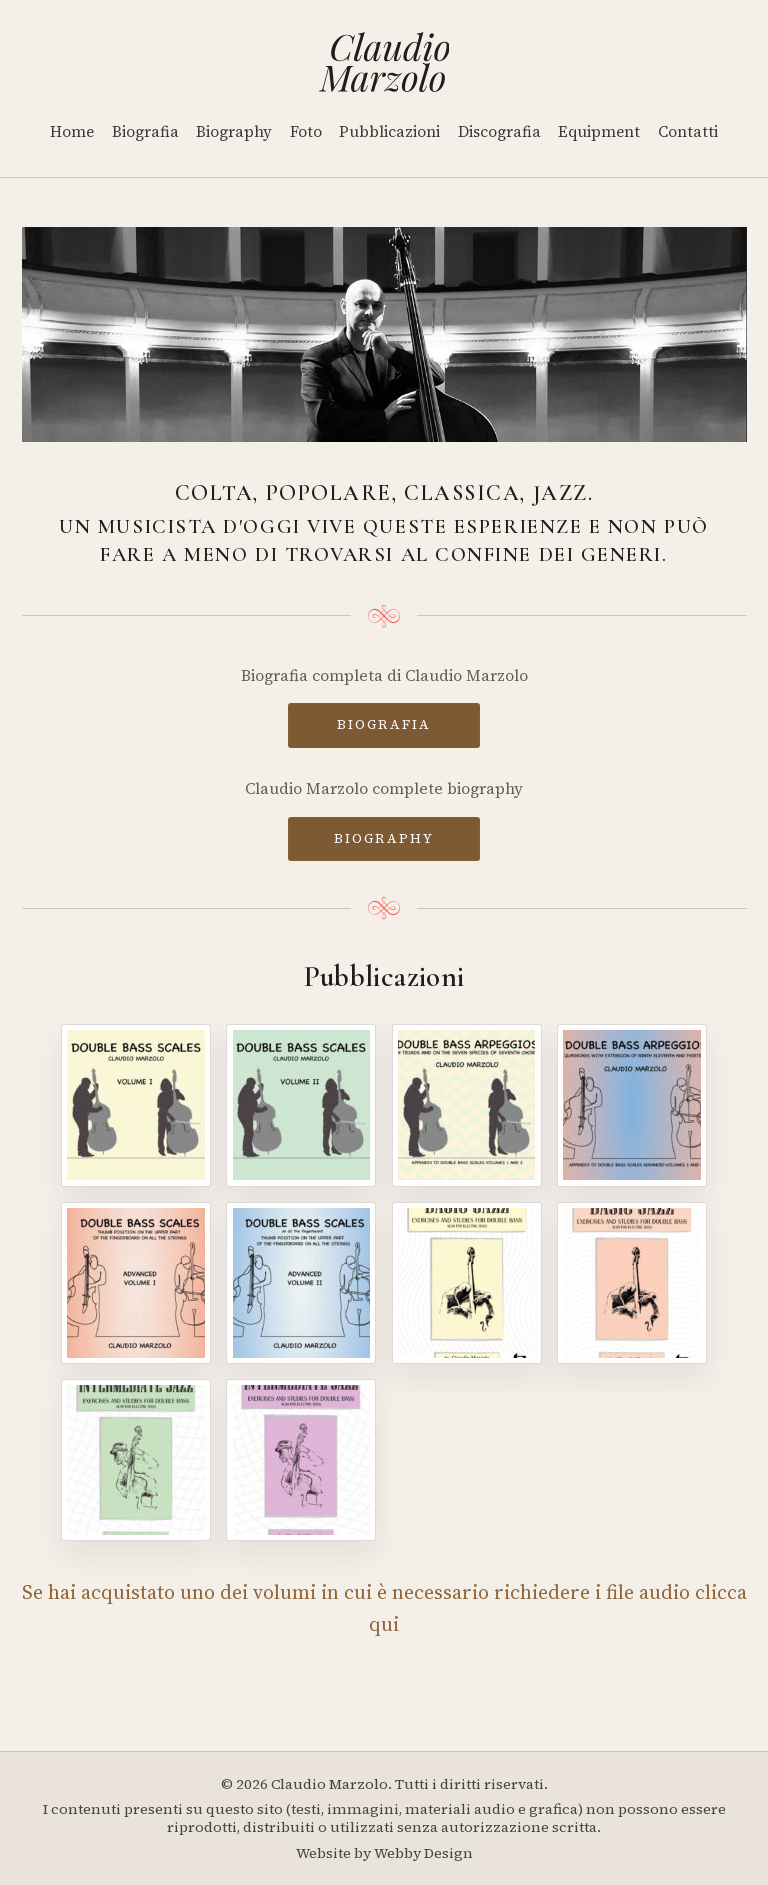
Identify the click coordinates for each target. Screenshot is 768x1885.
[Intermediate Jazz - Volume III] (136, 1460)
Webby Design (423, 1853)
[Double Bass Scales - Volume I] (136, 1105)
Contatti (688, 131)
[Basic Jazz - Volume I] (467, 1283)
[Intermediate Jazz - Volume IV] (301, 1460)
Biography (234, 131)
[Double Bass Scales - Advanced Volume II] (301, 1283)
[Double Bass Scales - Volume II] (301, 1105)
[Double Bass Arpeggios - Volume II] (632, 1105)
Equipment (599, 131)
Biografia (145, 131)
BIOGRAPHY (384, 838)
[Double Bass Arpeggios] (467, 1105)
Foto (306, 131)
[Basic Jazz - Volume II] (632, 1283)
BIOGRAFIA (384, 724)
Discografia (499, 131)
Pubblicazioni (389, 131)
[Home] (384, 62)
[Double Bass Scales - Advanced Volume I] (136, 1283)
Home (72, 131)
